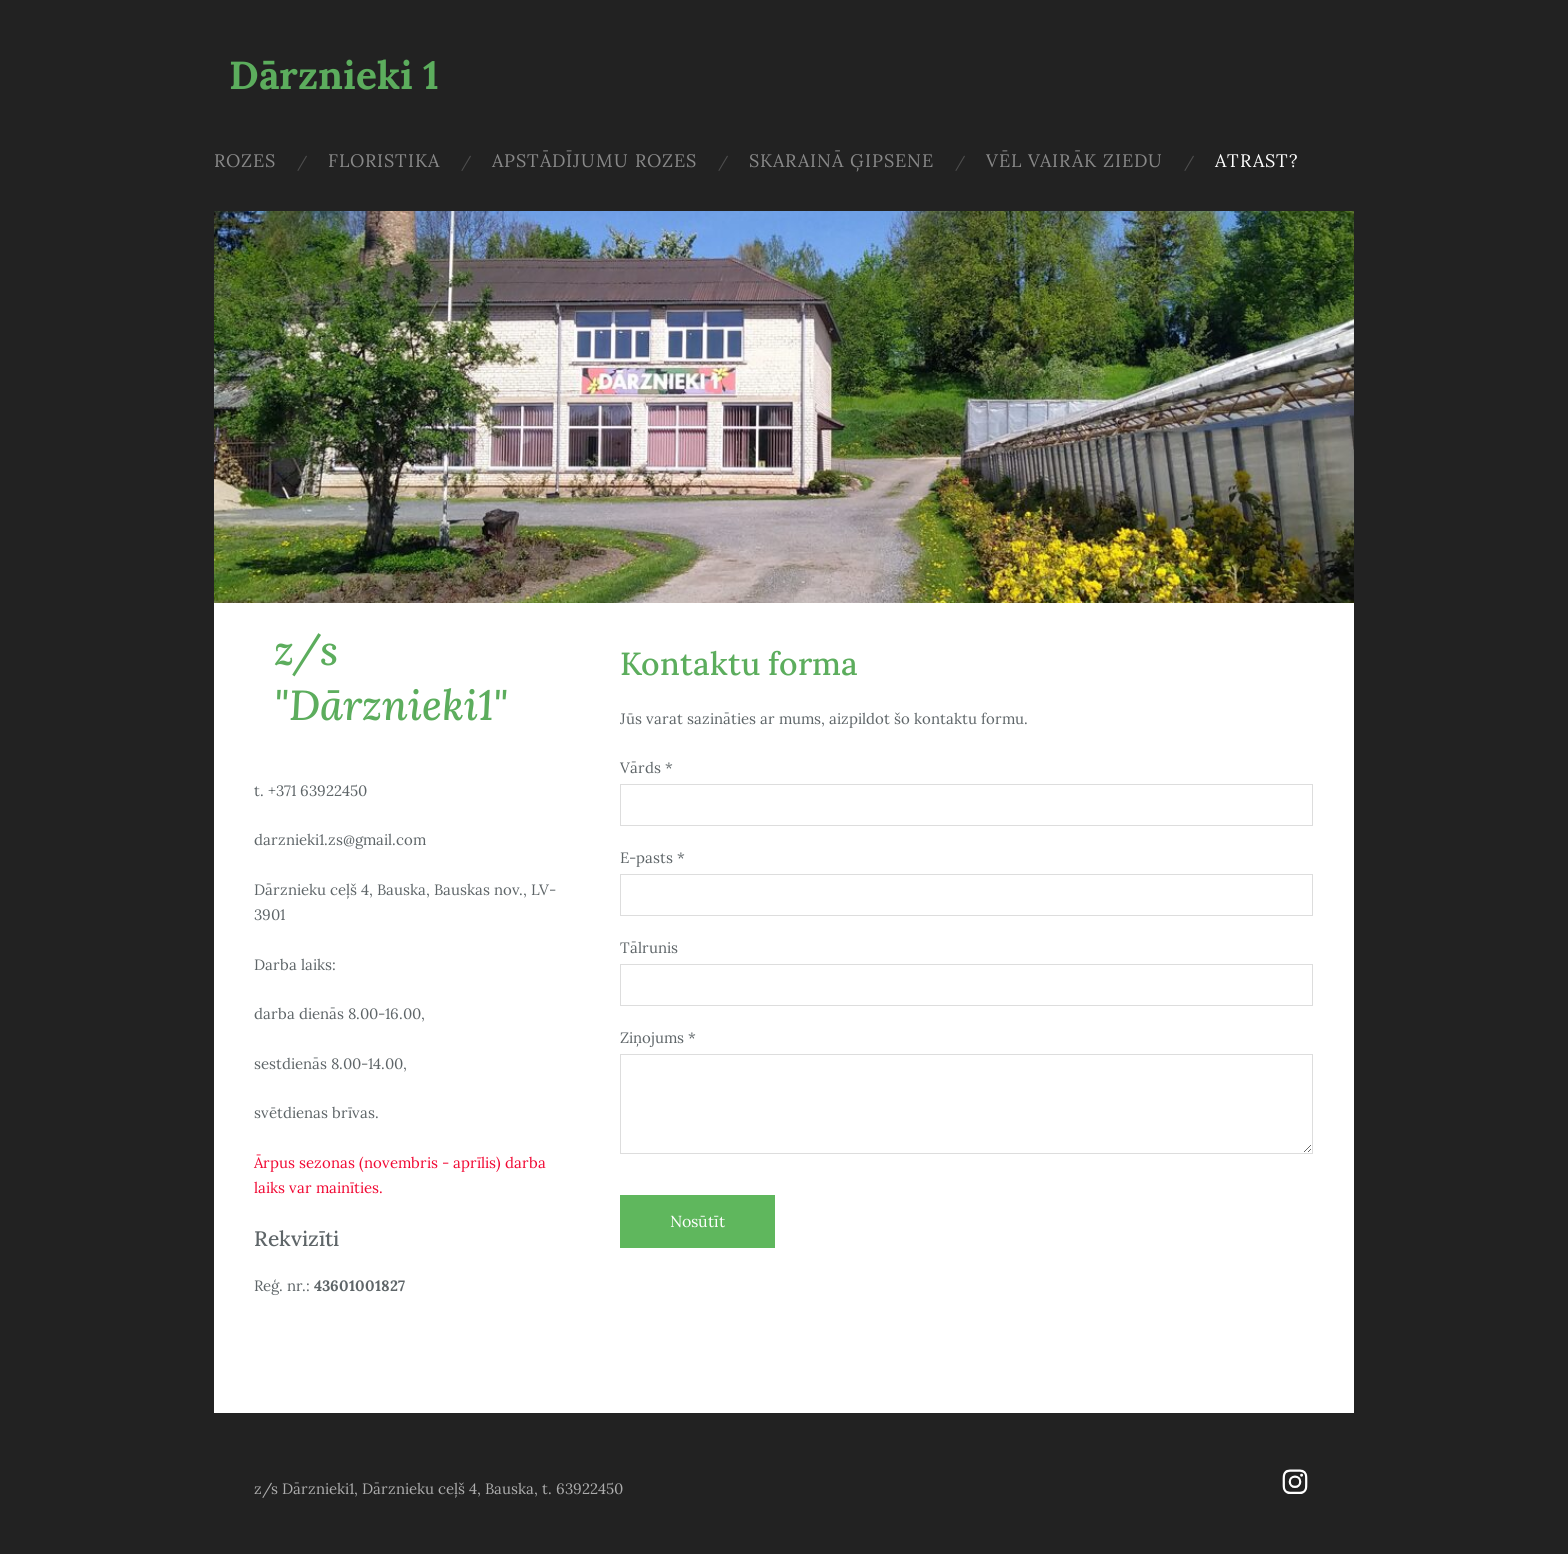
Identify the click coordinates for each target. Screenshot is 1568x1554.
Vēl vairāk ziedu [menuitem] (1074, 160)
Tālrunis (649, 947)
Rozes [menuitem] (245, 160)
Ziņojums (658, 1037)
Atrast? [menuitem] (1257, 160)
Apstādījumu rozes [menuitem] (594, 160)
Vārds (646, 767)
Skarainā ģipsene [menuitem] (841, 160)
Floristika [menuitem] (384, 160)
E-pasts (652, 857)
